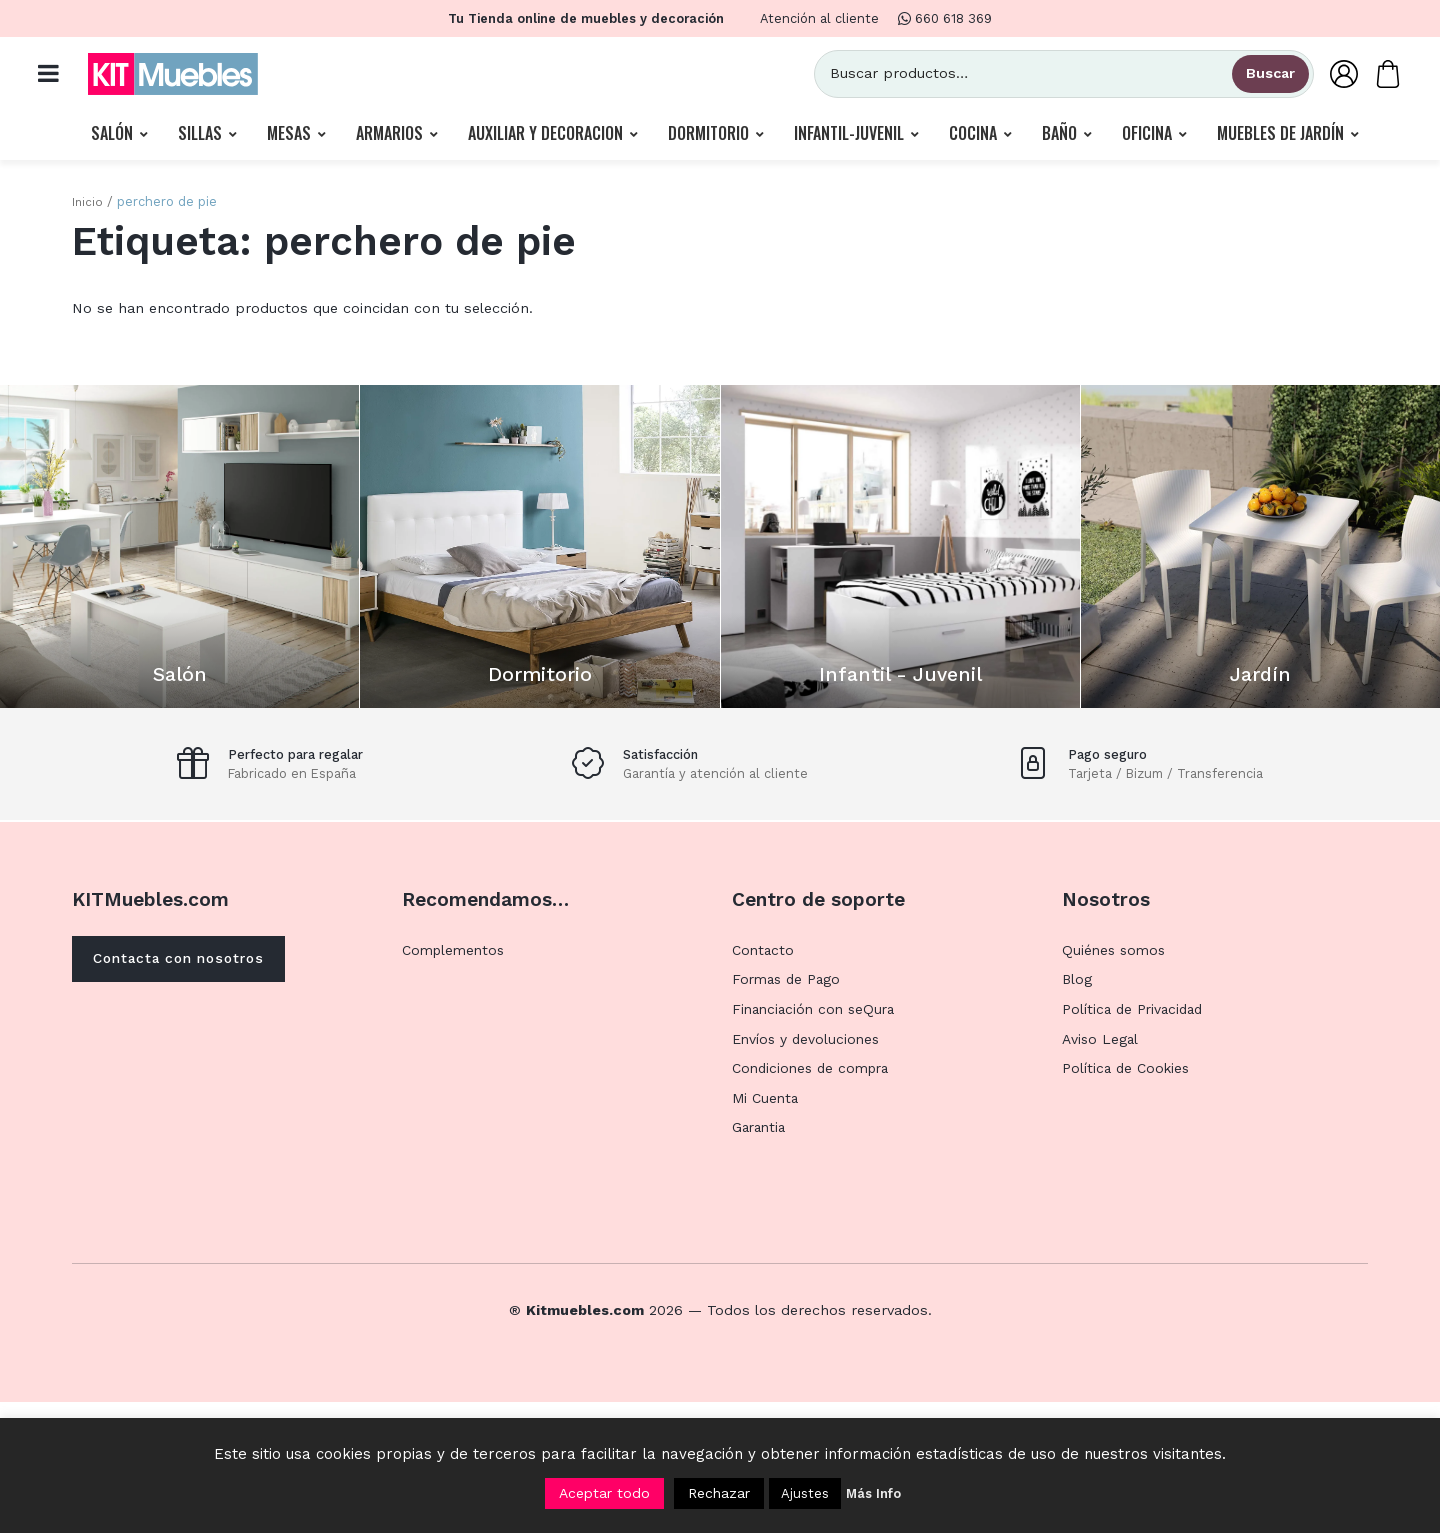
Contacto (764, 1081)
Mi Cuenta (767, 1229)
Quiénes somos (1116, 1081)
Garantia (761, 1259)
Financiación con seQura (817, 1140)
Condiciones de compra (815, 1199)
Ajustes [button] (805, 1493)
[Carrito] (1378, 76)
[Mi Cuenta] (1334, 76)
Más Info (873, 1493)
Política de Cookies (1129, 1199)
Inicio (88, 206)
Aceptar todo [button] (604, 1493)
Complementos (456, 1081)
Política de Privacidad (1136, 1140)
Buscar (1260, 76)
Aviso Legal (1101, 1170)
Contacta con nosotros (187, 1091)
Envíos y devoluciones (808, 1170)
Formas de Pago (789, 1111)
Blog (1077, 1111)
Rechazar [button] (719, 1493)
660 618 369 (945, 18)
